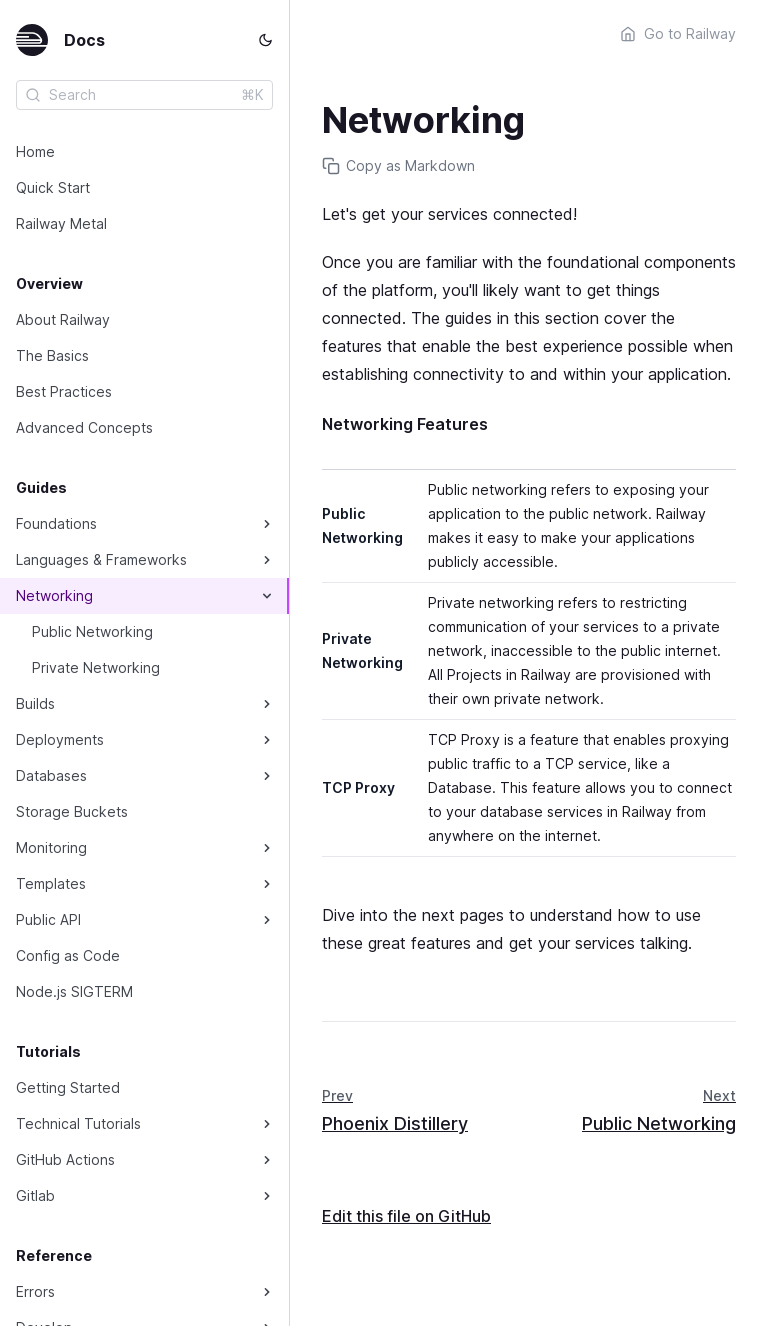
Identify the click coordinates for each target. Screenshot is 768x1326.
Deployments (60, 739)
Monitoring (51, 847)
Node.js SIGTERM (74, 991)
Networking (54, 595)
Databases (51, 775)
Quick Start (53, 187)
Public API (48, 919)
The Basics (52, 355)
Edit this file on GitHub (406, 1216)
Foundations (56, 523)
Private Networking (96, 667)
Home (35, 151)
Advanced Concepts (84, 427)
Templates (51, 883)
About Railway (63, 319)
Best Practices (64, 391)
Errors (35, 1291)
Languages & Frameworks (101, 559)
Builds (35, 703)
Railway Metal (61, 223)
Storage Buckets (72, 811)
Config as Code (68, 955)
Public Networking (92, 631)
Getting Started (68, 1087)
